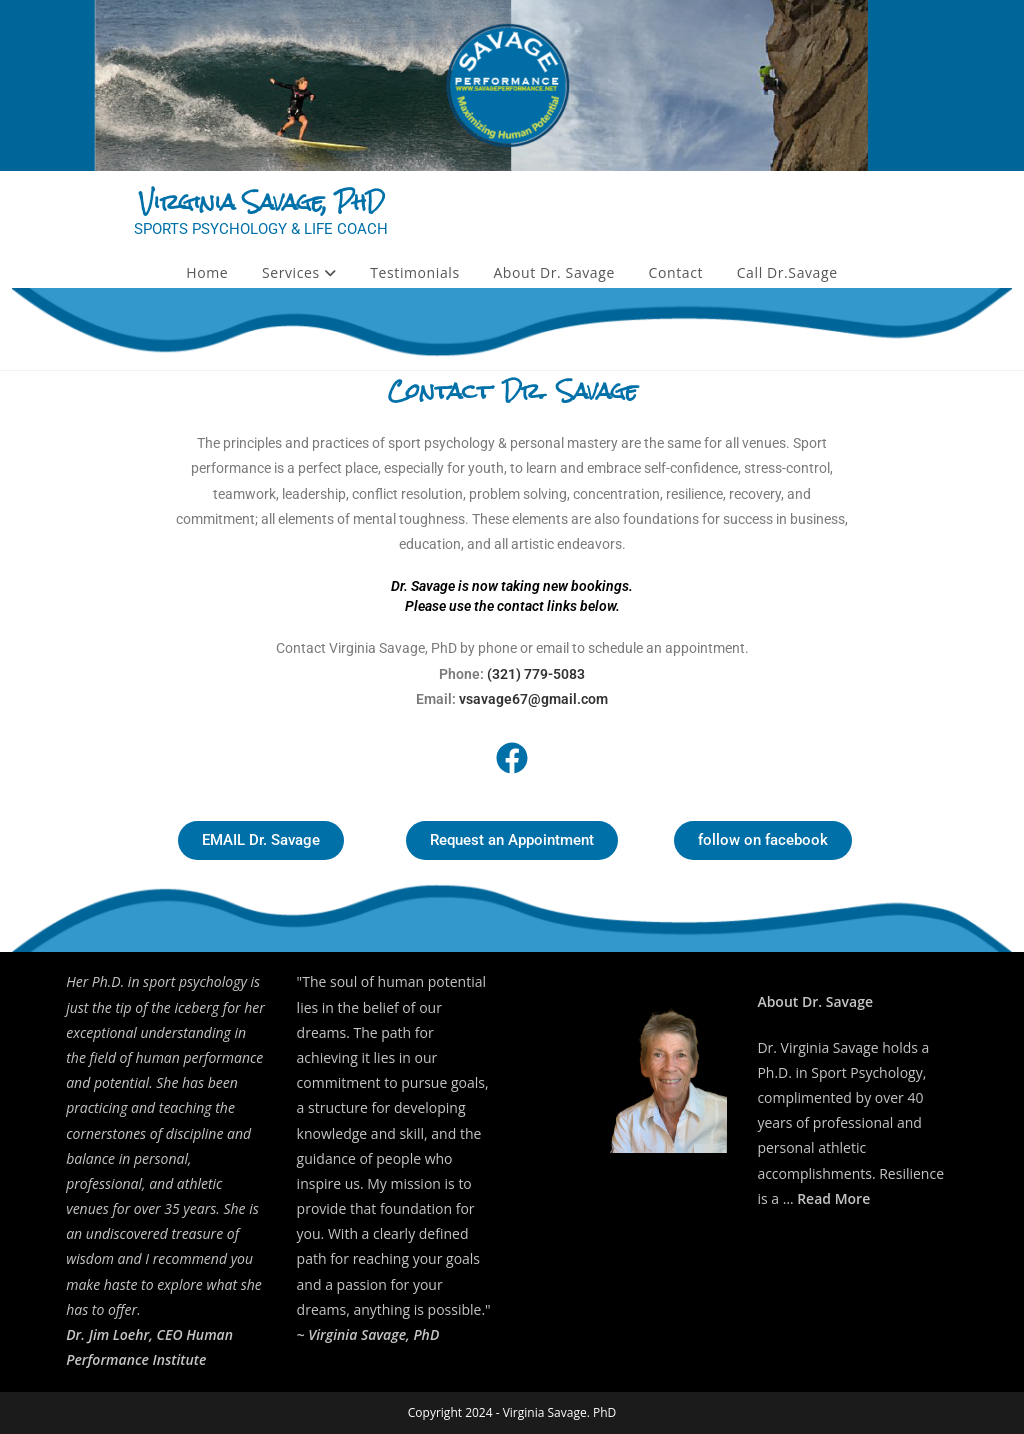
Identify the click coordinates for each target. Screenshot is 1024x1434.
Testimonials (414, 272)
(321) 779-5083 (536, 674)
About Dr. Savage (554, 272)
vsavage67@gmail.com (533, 699)
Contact (676, 272)
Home (207, 272)
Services (299, 272)
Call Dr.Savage (787, 272)
